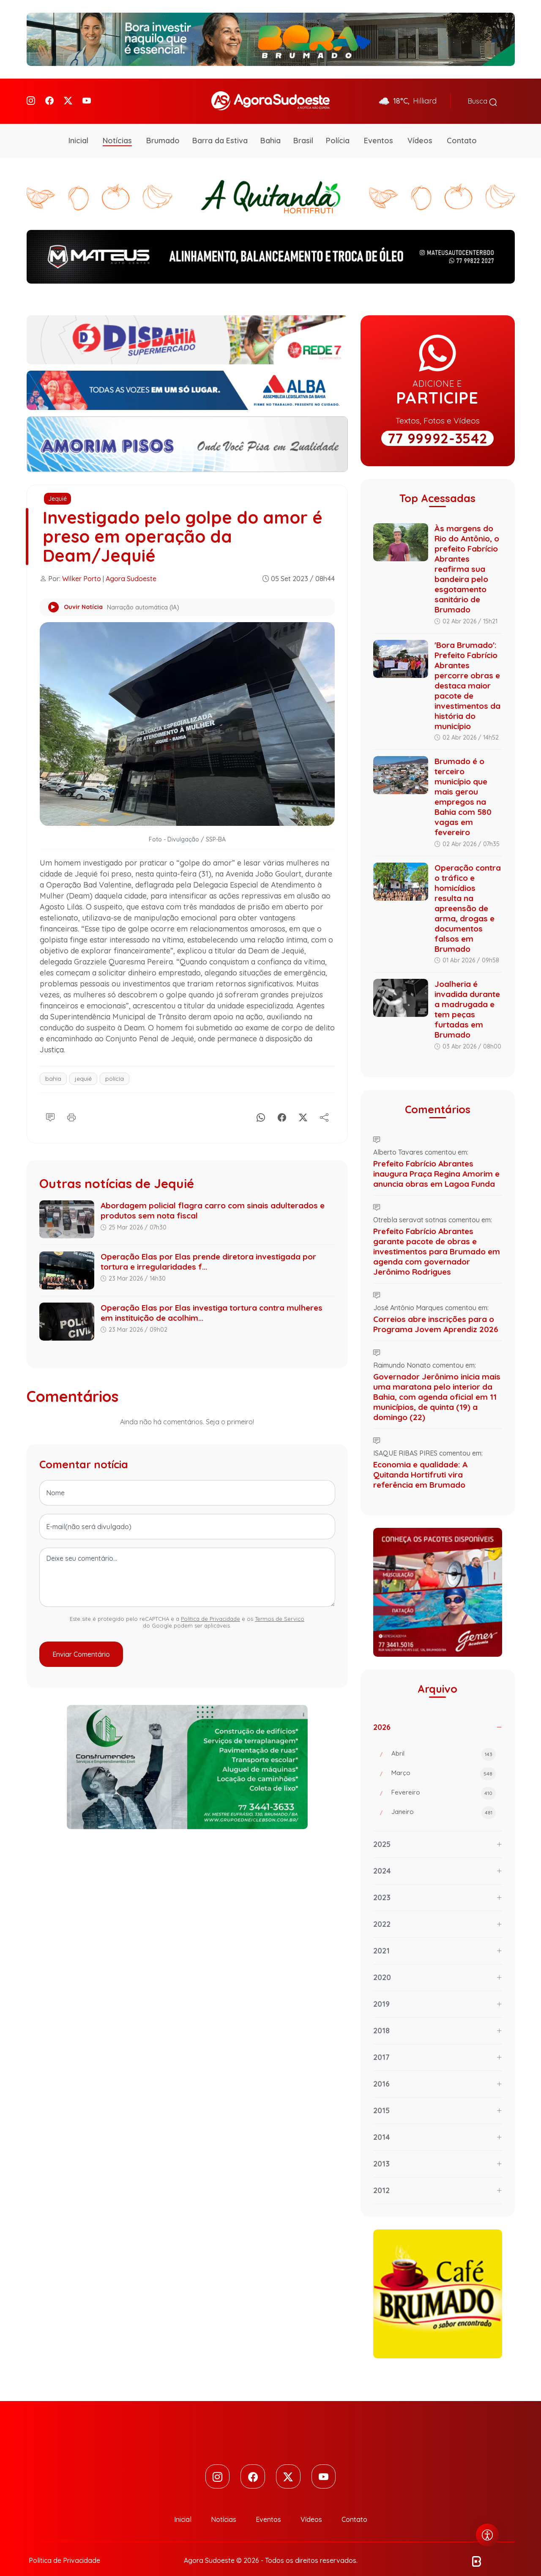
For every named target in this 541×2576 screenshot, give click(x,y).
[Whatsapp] (260, 1104)
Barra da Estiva (220, 129)
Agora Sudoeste (131, 567)
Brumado (163, 129)
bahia (53, 1067)
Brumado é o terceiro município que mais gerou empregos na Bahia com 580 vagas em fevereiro (463, 785)
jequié (83, 1067)
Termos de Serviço (279, 1607)
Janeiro (443, 1801)
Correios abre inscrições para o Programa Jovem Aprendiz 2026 (435, 1313)
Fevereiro (443, 1782)
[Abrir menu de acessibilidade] (487, 2535)
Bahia (270, 129)
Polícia (338, 129)
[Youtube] (86, 95)
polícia (114, 1067)
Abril (443, 1743)
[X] (303, 1104)
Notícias (117, 129)
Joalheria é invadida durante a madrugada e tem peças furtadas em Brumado (467, 997)
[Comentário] (50, 1104)
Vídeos (419, 129)
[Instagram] (31, 95)
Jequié (57, 487)
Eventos (378, 129)
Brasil (303, 129)
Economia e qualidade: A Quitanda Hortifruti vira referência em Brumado (420, 1463)
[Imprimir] (71, 1104)
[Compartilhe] (324, 1104)
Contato (462, 129)
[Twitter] (68, 95)
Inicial (78, 129)
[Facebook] (49, 95)
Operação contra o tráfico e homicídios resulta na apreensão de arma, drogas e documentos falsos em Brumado (467, 896)
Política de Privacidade (210, 1607)
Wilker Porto (81, 567)
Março (443, 1762)
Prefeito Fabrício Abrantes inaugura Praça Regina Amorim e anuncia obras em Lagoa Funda (436, 1162)
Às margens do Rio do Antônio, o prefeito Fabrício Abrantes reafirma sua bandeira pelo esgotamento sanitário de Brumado (466, 557)
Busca (482, 95)
